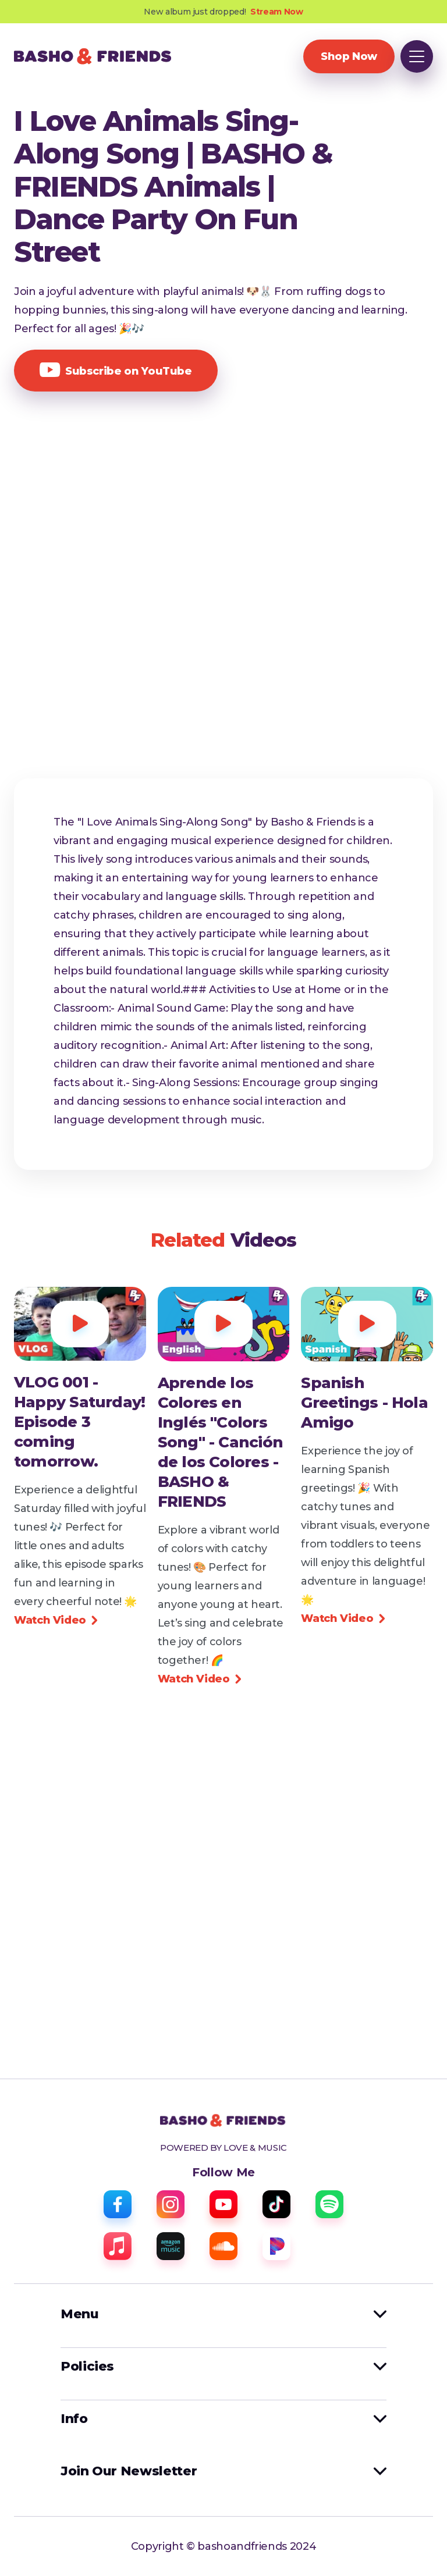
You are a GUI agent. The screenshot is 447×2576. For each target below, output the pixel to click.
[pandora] (276, 2246)
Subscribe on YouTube (116, 370)
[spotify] (329, 2204)
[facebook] (118, 2204)
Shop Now (349, 56)
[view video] (80, 1421)
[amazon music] (171, 2246)
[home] (92, 56)
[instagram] (171, 2204)
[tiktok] (276, 2204)
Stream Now (276, 11)
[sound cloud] (223, 2246)
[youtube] (223, 2204)
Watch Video (55, 1620)
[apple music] (118, 2246)
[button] (416, 56)
